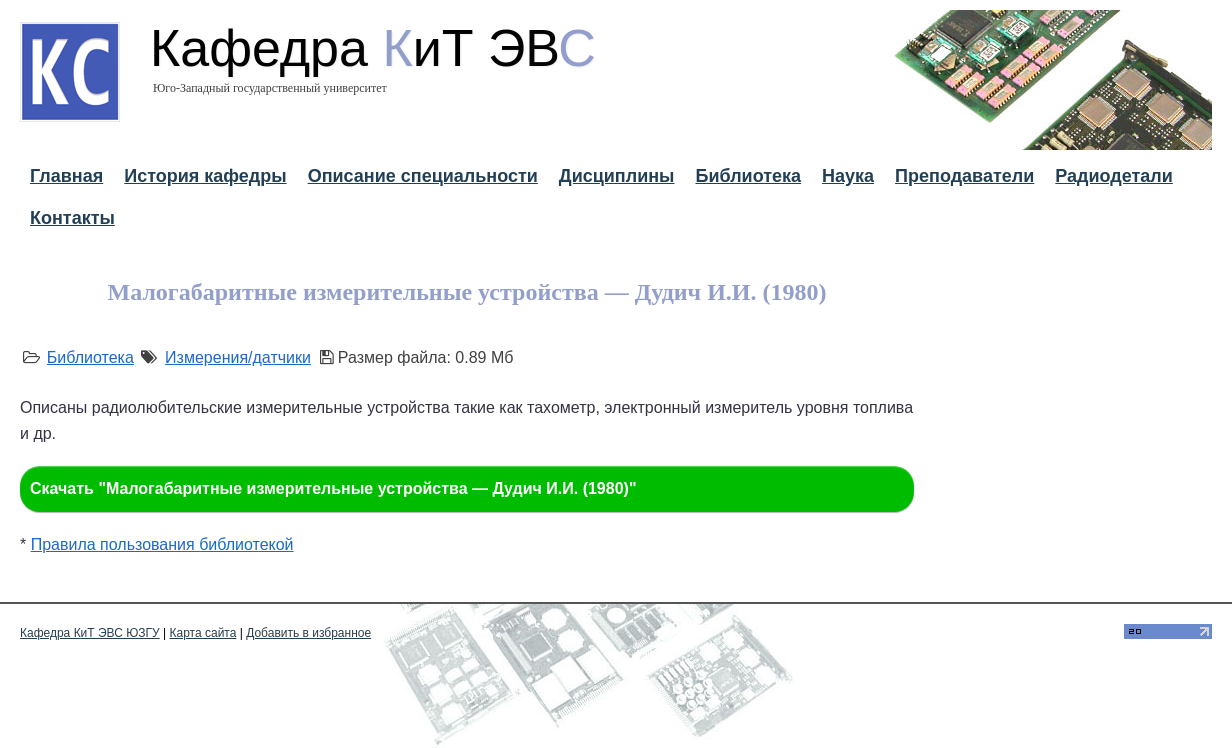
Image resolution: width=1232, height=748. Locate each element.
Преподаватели (964, 176)
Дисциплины (617, 176)
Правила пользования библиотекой (162, 544)
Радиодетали (1114, 176)
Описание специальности (423, 176)
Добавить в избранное (308, 633)
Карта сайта (203, 633)
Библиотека (748, 176)
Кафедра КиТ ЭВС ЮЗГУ (90, 633)
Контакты (72, 218)
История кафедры (205, 176)
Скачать (333, 488)
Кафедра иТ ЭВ (373, 48)
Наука (848, 176)
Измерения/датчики (238, 357)
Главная (66, 176)
